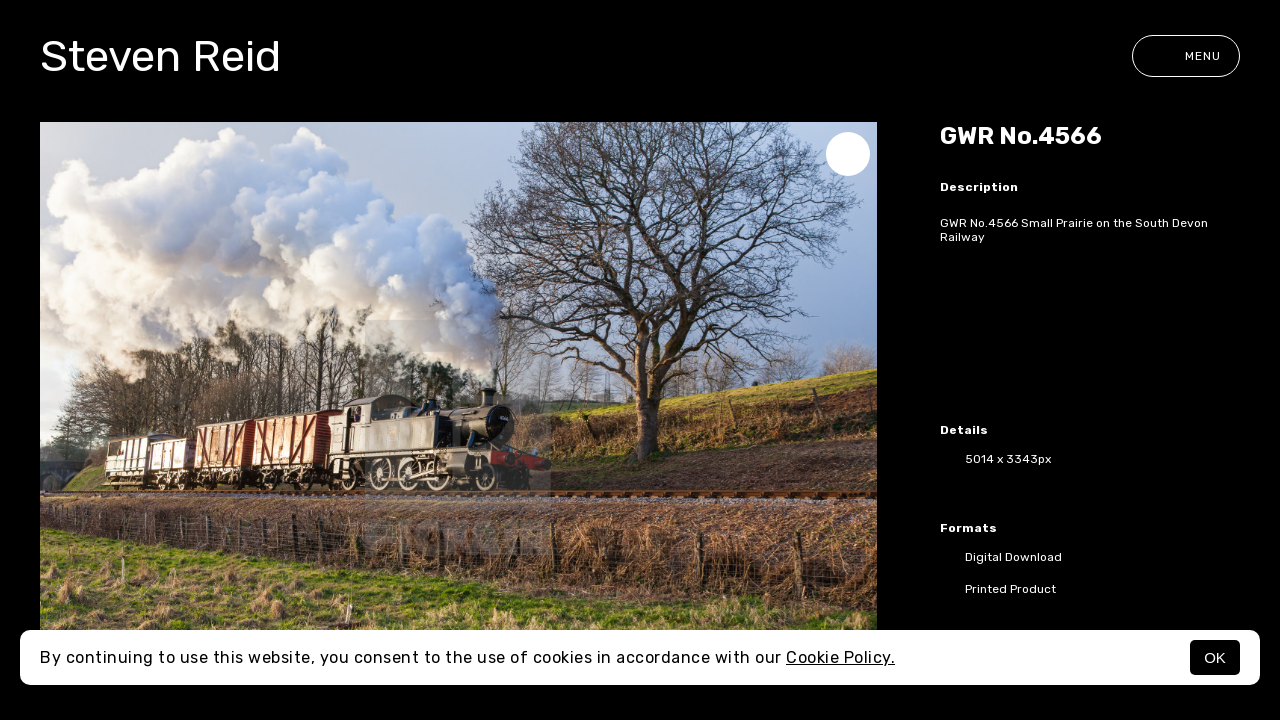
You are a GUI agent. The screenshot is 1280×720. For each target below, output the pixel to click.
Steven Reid (160, 56)
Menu (1186, 56)
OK (1215, 657)
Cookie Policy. (840, 657)
